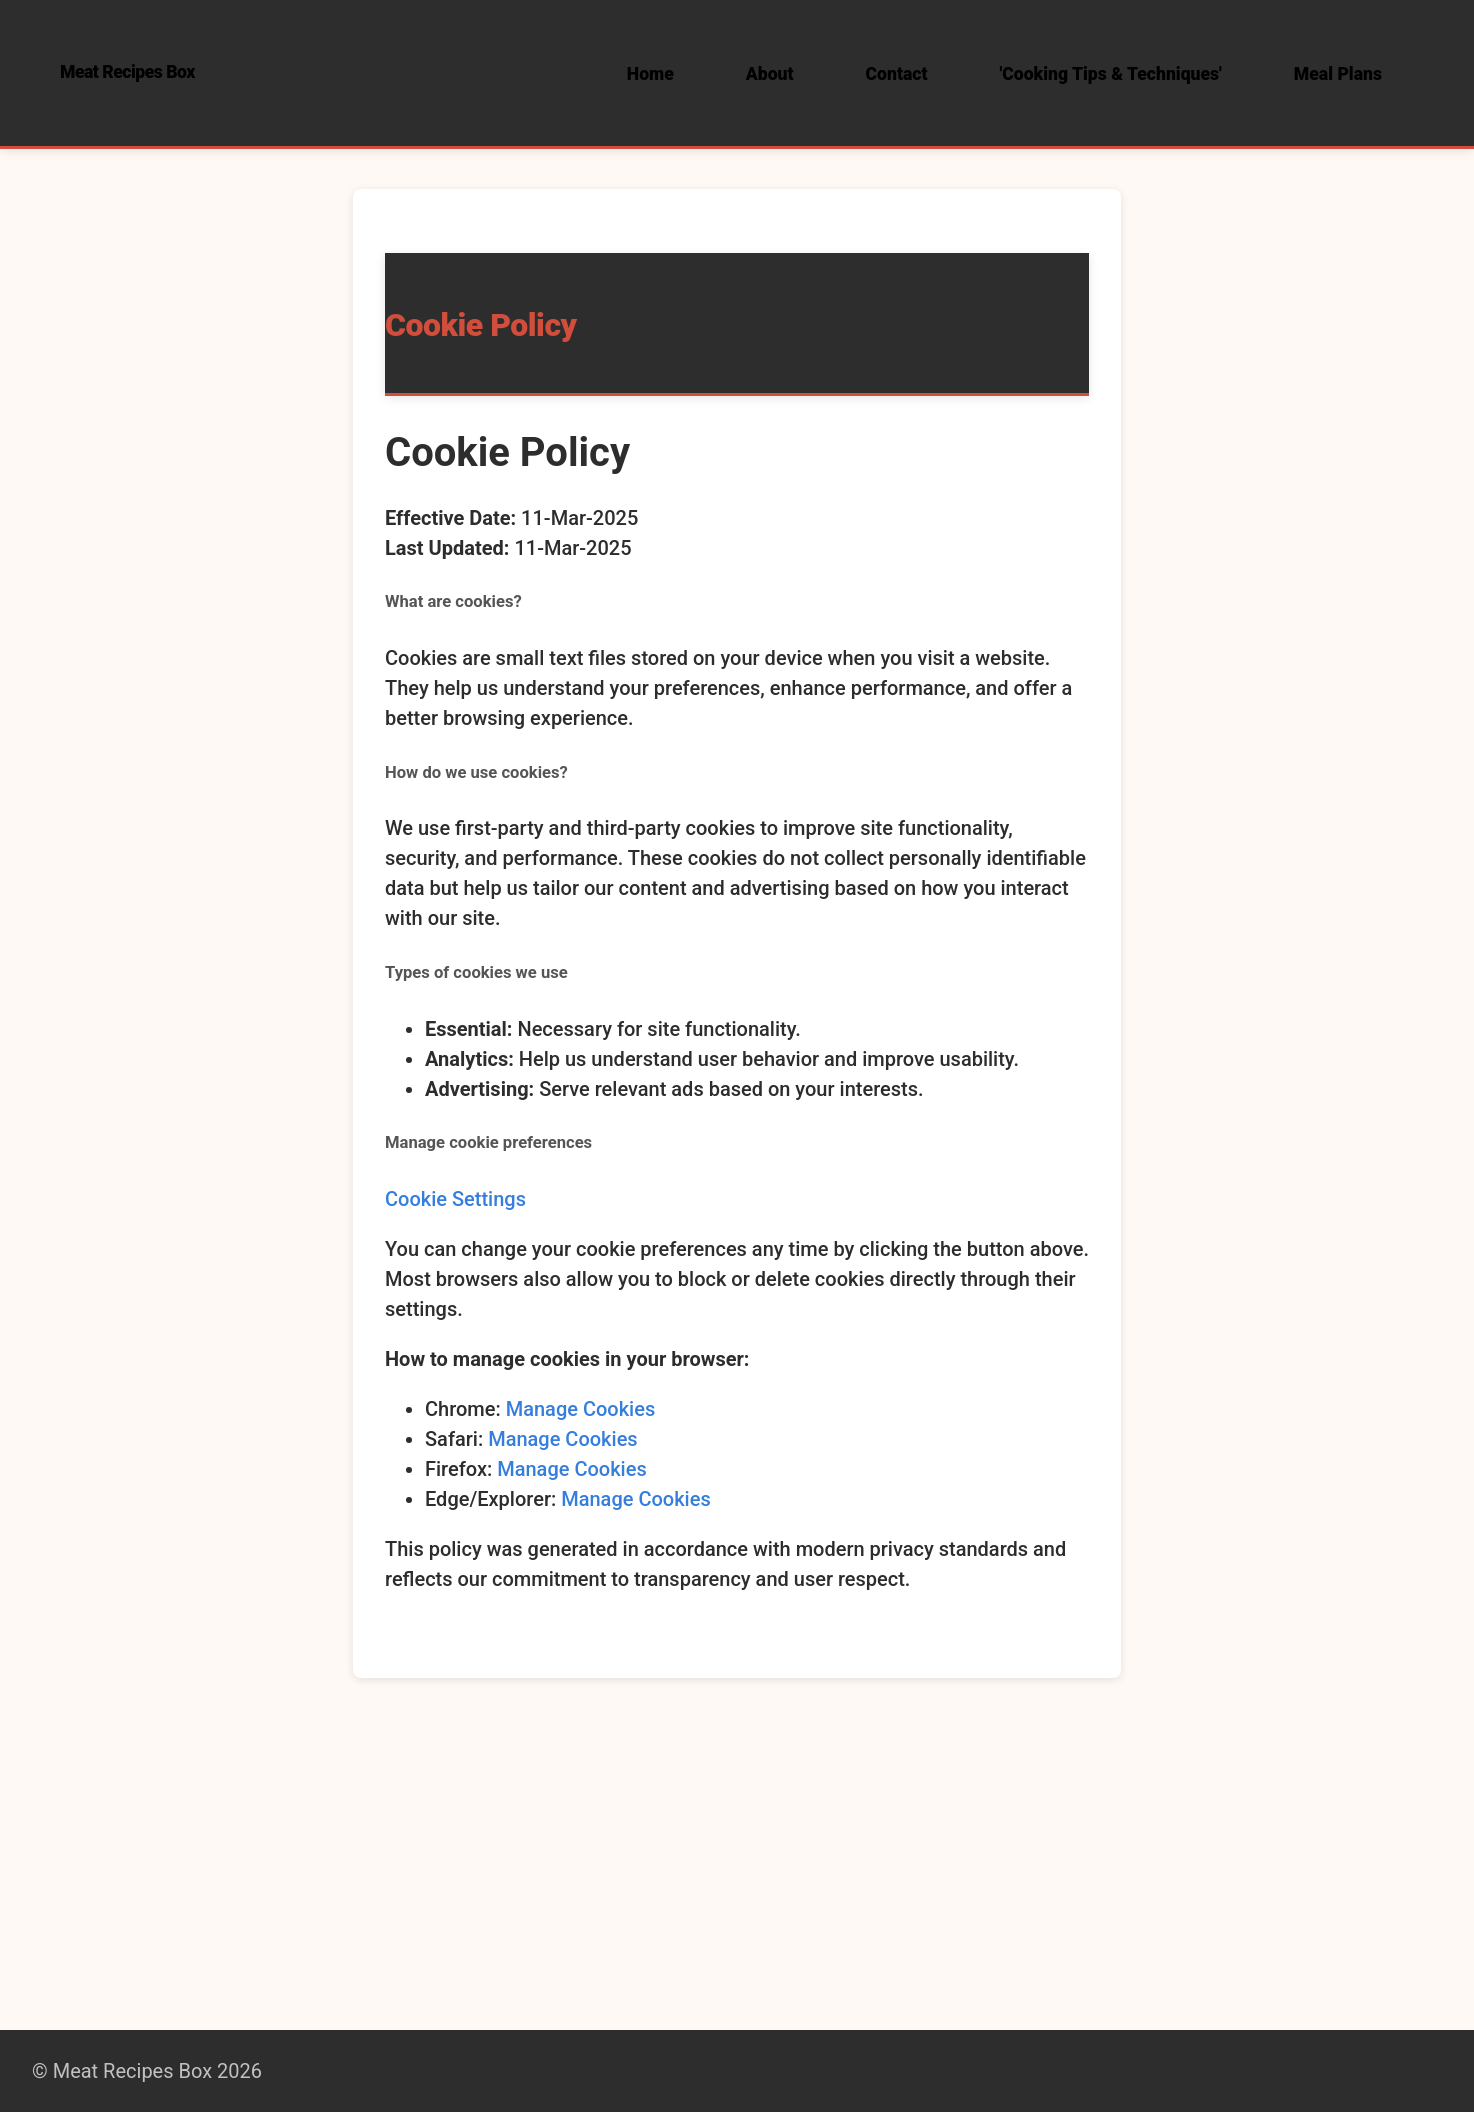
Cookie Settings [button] (455, 1199)
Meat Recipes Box (127, 72)
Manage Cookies (581, 1409)
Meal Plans (1338, 74)
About (770, 74)
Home (650, 74)
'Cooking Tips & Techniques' (1111, 74)
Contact (897, 74)
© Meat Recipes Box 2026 (147, 2071)
